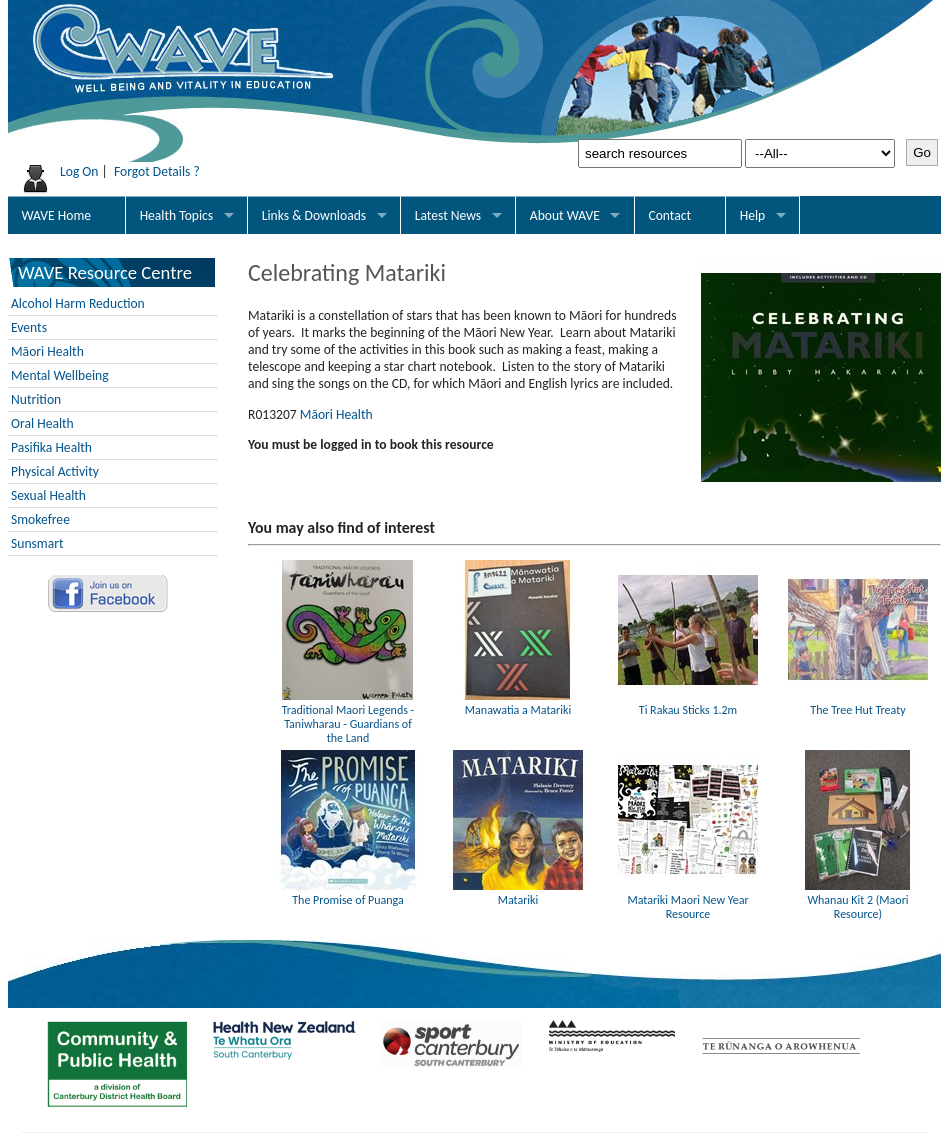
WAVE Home (56, 215)
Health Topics (177, 215)
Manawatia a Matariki (518, 703)
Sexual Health (48, 495)
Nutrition (36, 399)
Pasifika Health (51, 447)
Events (29, 327)
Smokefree (40, 519)
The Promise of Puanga (348, 893)
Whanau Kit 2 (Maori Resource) (858, 900)
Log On (79, 171)
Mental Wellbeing (60, 375)
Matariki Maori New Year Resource (688, 900)
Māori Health (47, 351)
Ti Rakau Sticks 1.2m (688, 703)
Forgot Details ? (157, 171)
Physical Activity (55, 471)
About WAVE (565, 215)
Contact (669, 215)
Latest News (448, 215)
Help (753, 215)
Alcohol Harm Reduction (78, 303)
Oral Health (42, 423)
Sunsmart (37, 543)
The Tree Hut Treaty (858, 703)
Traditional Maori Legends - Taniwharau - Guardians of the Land (348, 717)
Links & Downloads (314, 215)
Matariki (518, 893)
